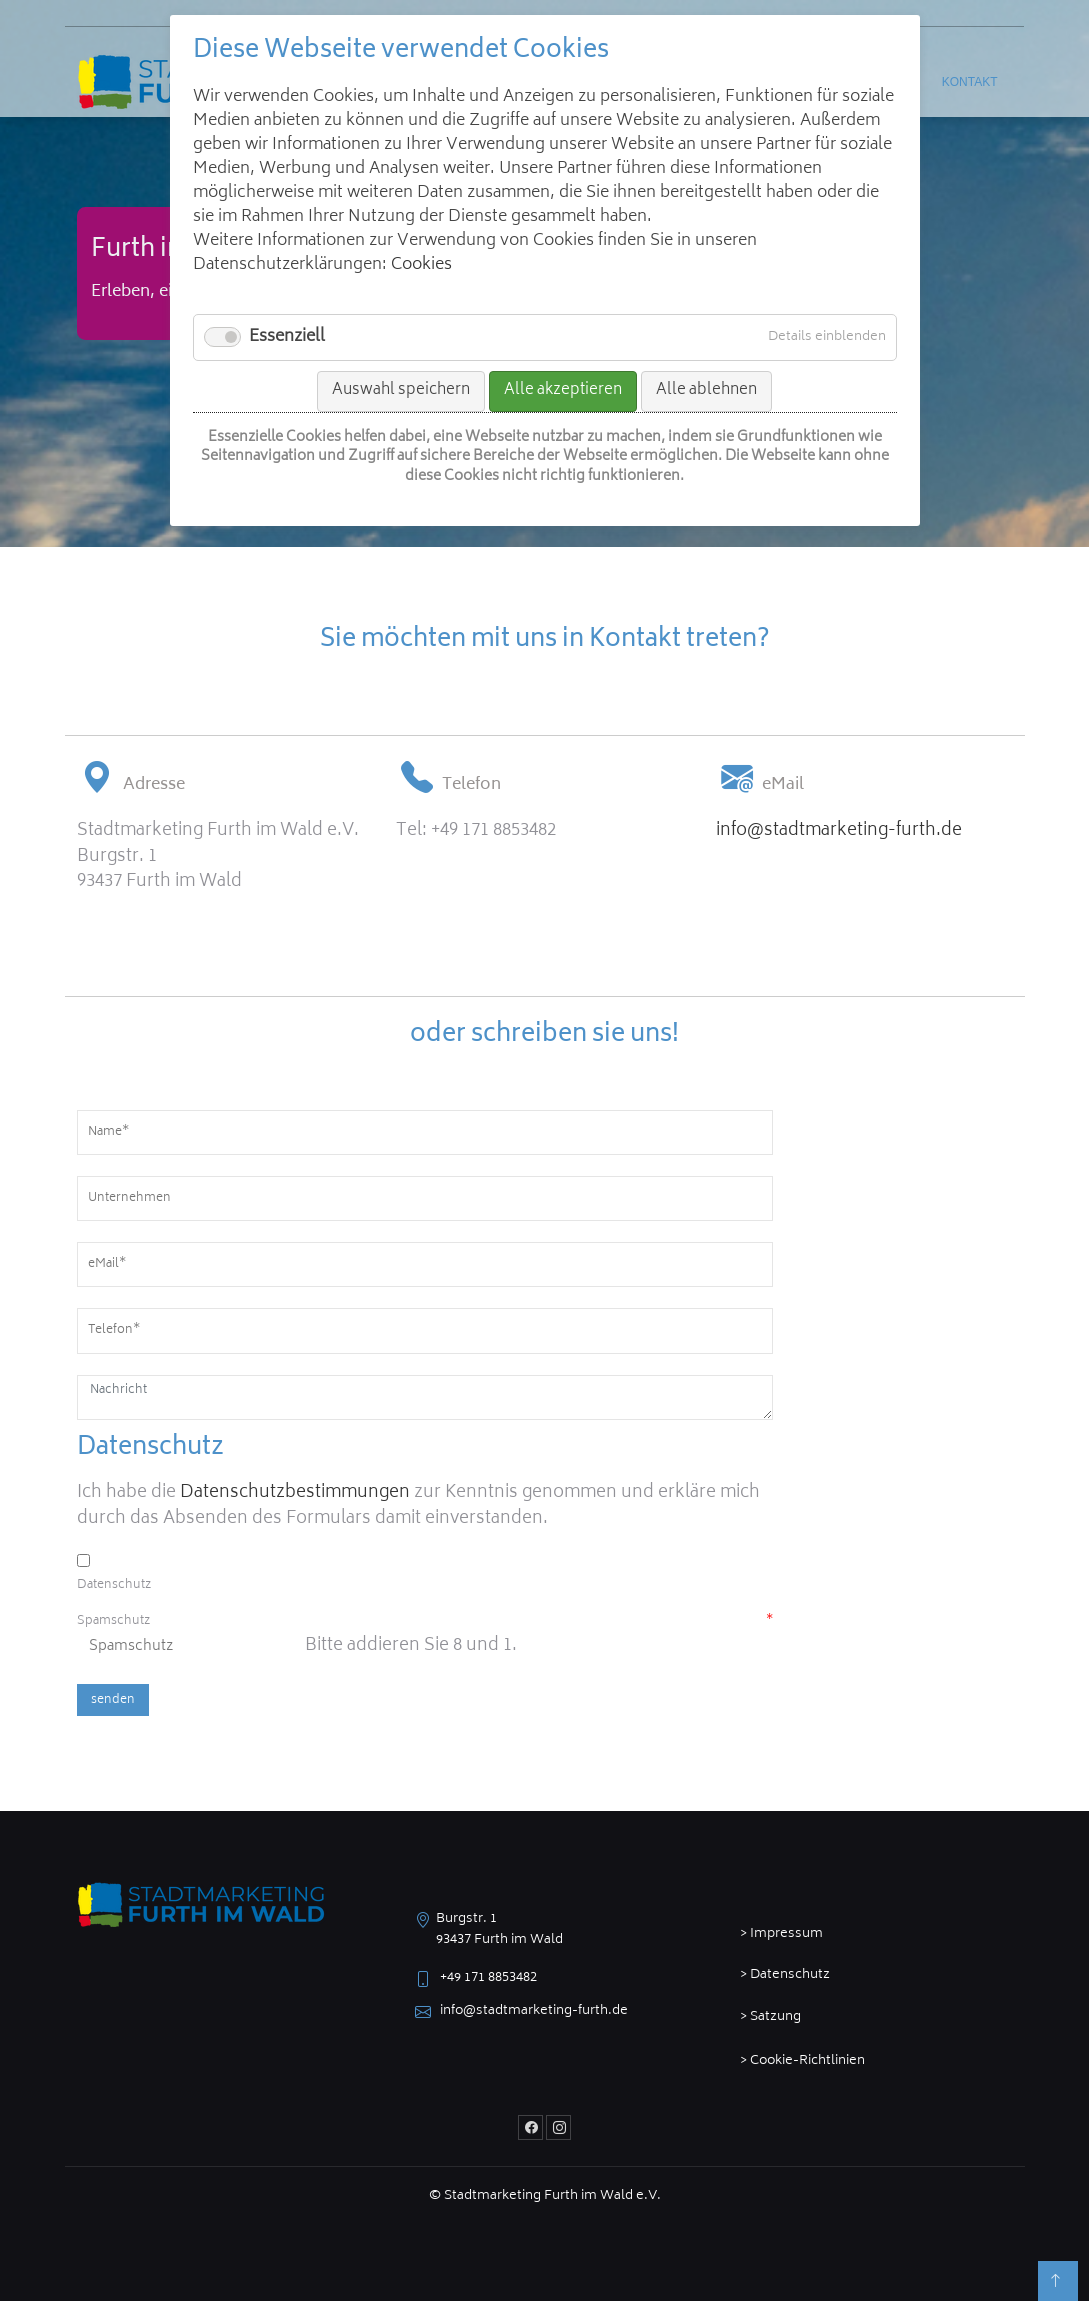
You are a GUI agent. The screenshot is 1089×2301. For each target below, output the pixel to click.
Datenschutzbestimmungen (295, 1493)
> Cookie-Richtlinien (802, 2061)
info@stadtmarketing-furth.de (839, 831)
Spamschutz (425, 1622)
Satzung (775, 2017)
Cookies (421, 265)
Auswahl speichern (401, 390)
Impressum (786, 1934)
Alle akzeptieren (563, 390)
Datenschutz (114, 1586)
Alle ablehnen (706, 390)
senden (113, 1700)
